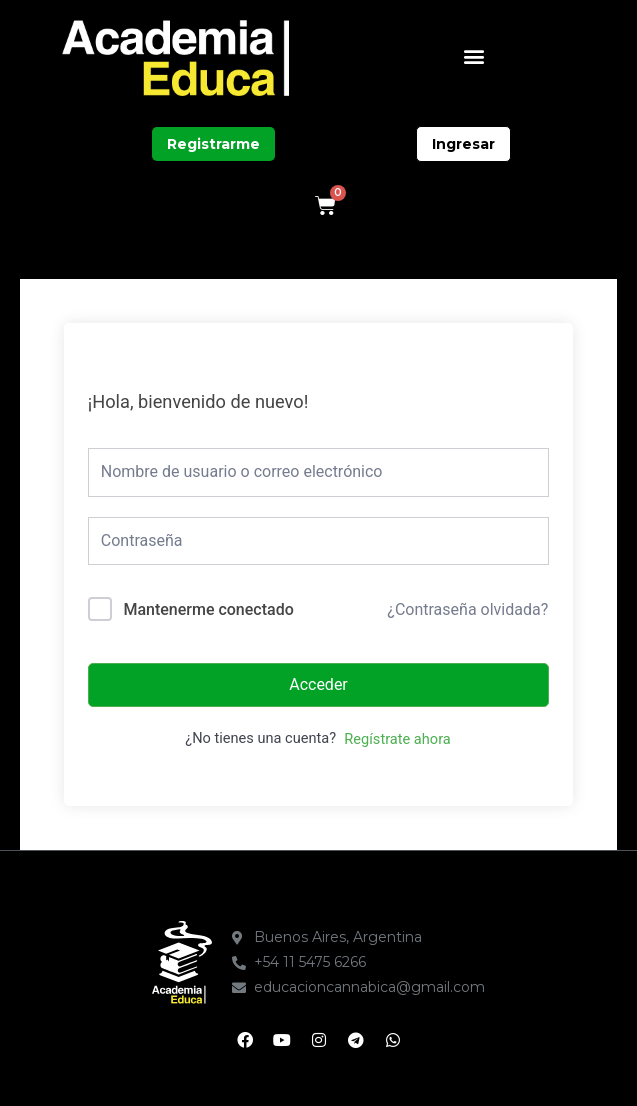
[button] (473, 55)
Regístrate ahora (397, 739)
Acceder (318, 684)
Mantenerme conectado (208, 609)
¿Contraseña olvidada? (467, 609)
